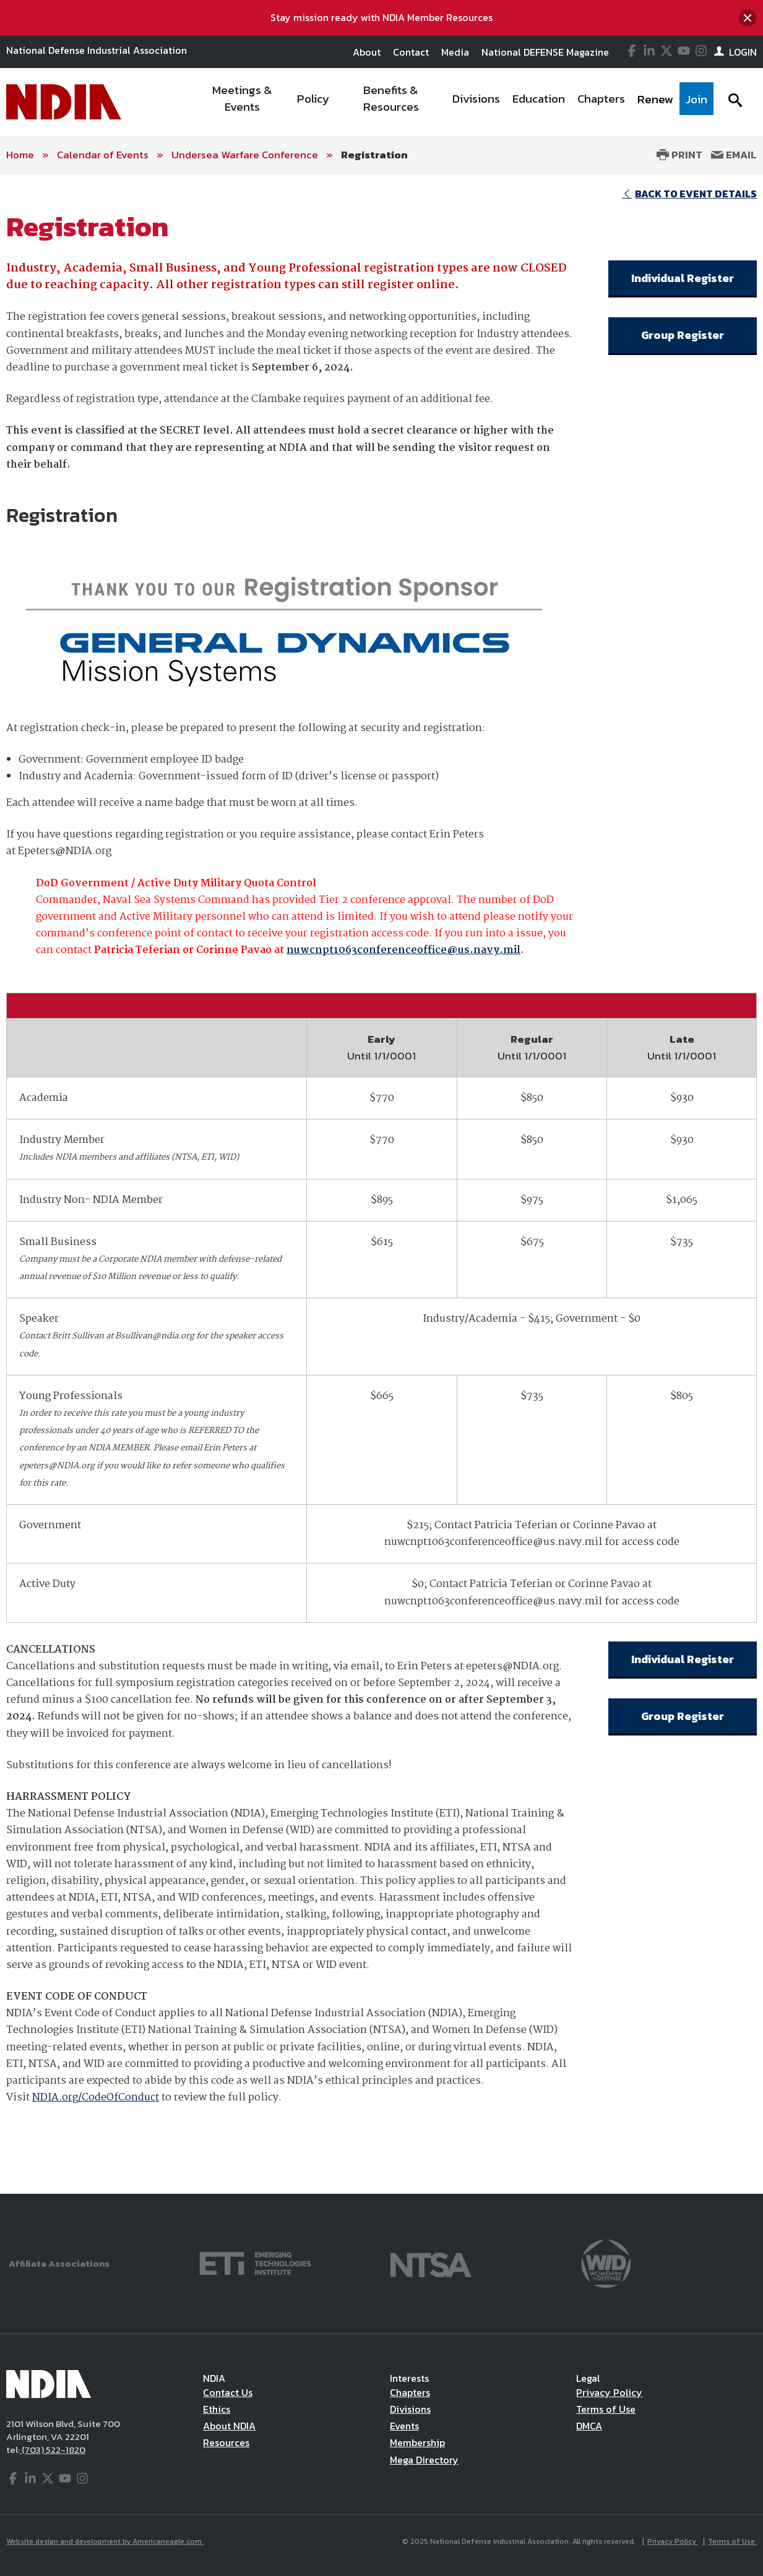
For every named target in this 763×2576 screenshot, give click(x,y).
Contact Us (227, 2392)
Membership (417, 2442)
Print (679, 155)
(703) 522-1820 (52, 2449)
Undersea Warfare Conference (244, 155)
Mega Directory (424, 2459)
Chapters (410, 2392)
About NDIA (229, 2425)
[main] (381, 1184)
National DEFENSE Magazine (545, 52)
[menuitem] (242, 102)
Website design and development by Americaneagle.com (105, 2541)
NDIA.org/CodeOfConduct (95, 2097)
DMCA (589, 2425)
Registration (374, 155)
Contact (411, 52)
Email (734, 155)
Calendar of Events (103, 155)
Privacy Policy (609, 2392)
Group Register (682, 335)
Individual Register (682, 278)
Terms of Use (606, 2409)
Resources (226, 2442)
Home (20, 155)
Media (455, 52)
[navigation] (453, 102)
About (367, 52)
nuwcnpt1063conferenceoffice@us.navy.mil (403, 950)
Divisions (410, 2409)
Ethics (216, 2409)
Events (404, 2425)
